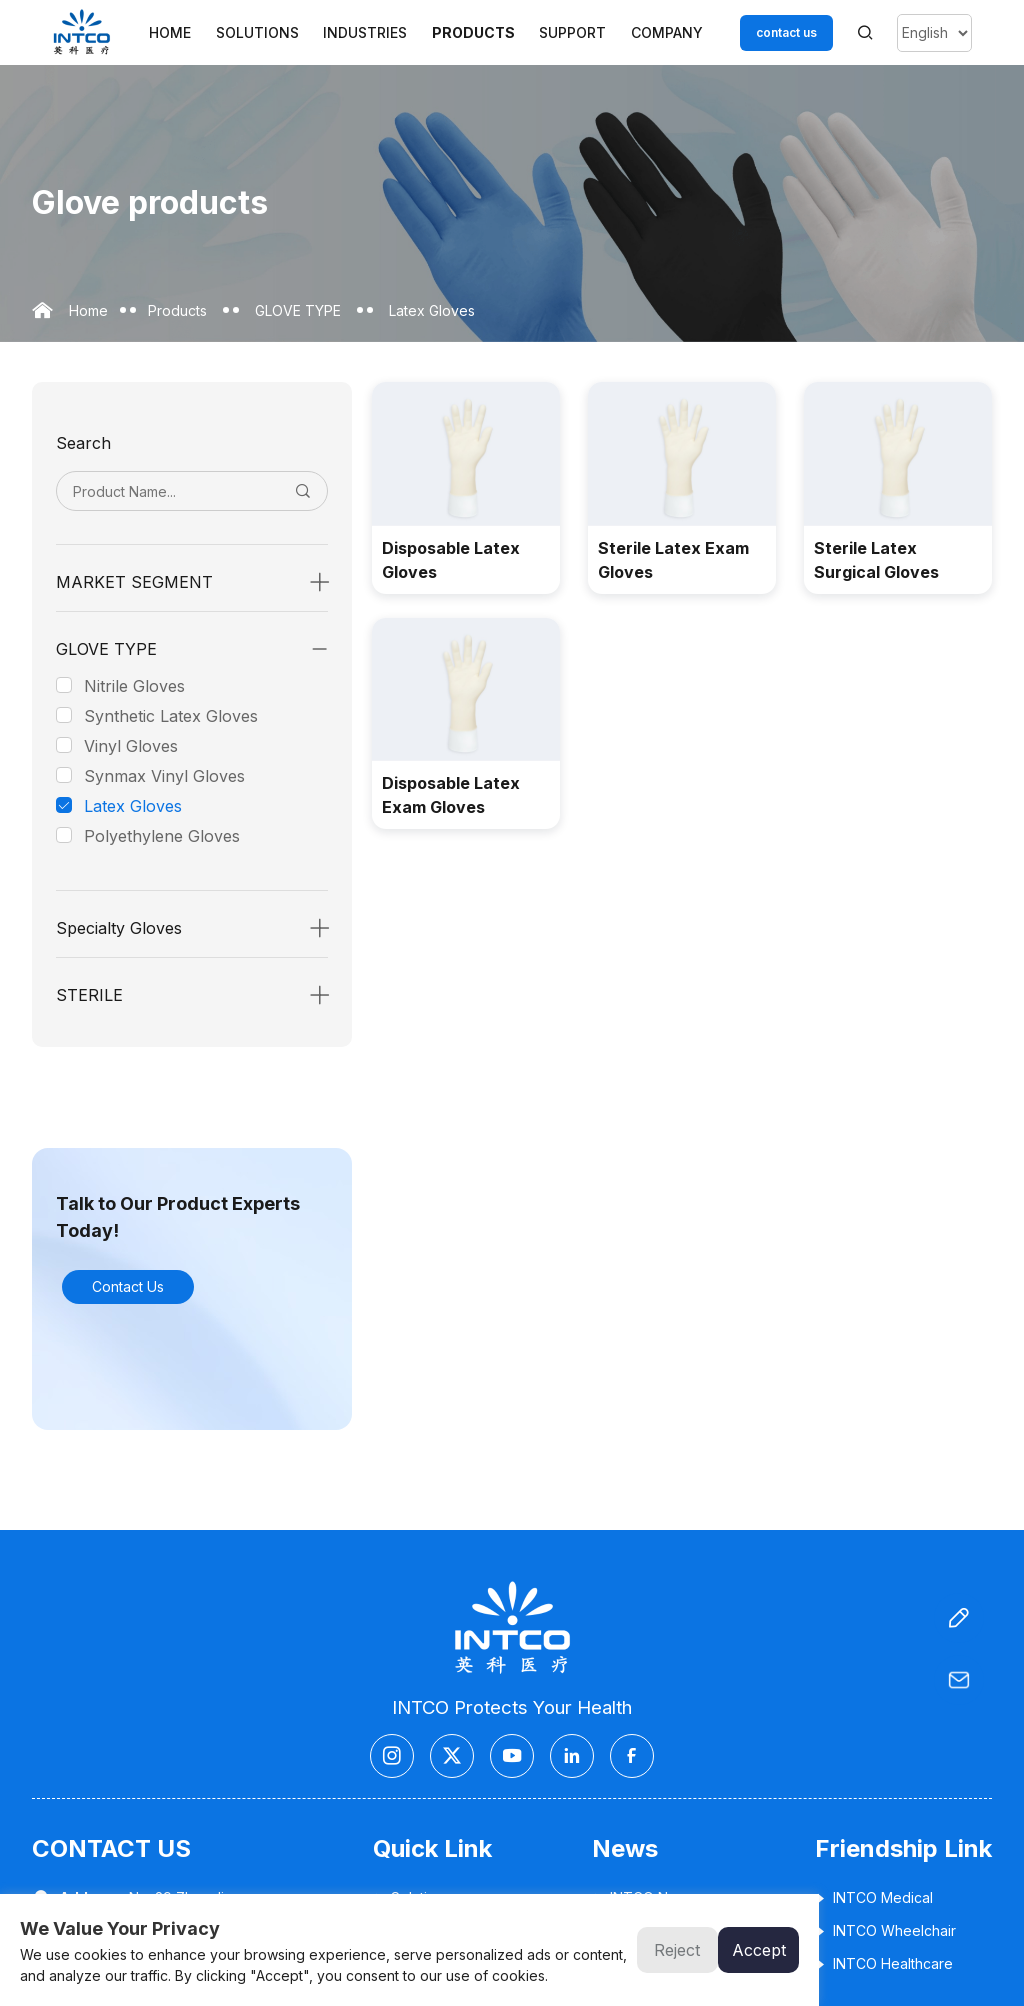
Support (572, 32)
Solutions (257, 32)
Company (667, 32)
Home (170, 32)
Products (473, 32)
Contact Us (128, 1286)
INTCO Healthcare (884, 1963)
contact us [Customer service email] (786, 32)
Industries (365, 32)
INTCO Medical (874, 1897)
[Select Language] (934, 33)
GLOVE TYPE (298, 310)
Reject (677, 1950)
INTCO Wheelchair (885, 1930)
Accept (759, 1950)
